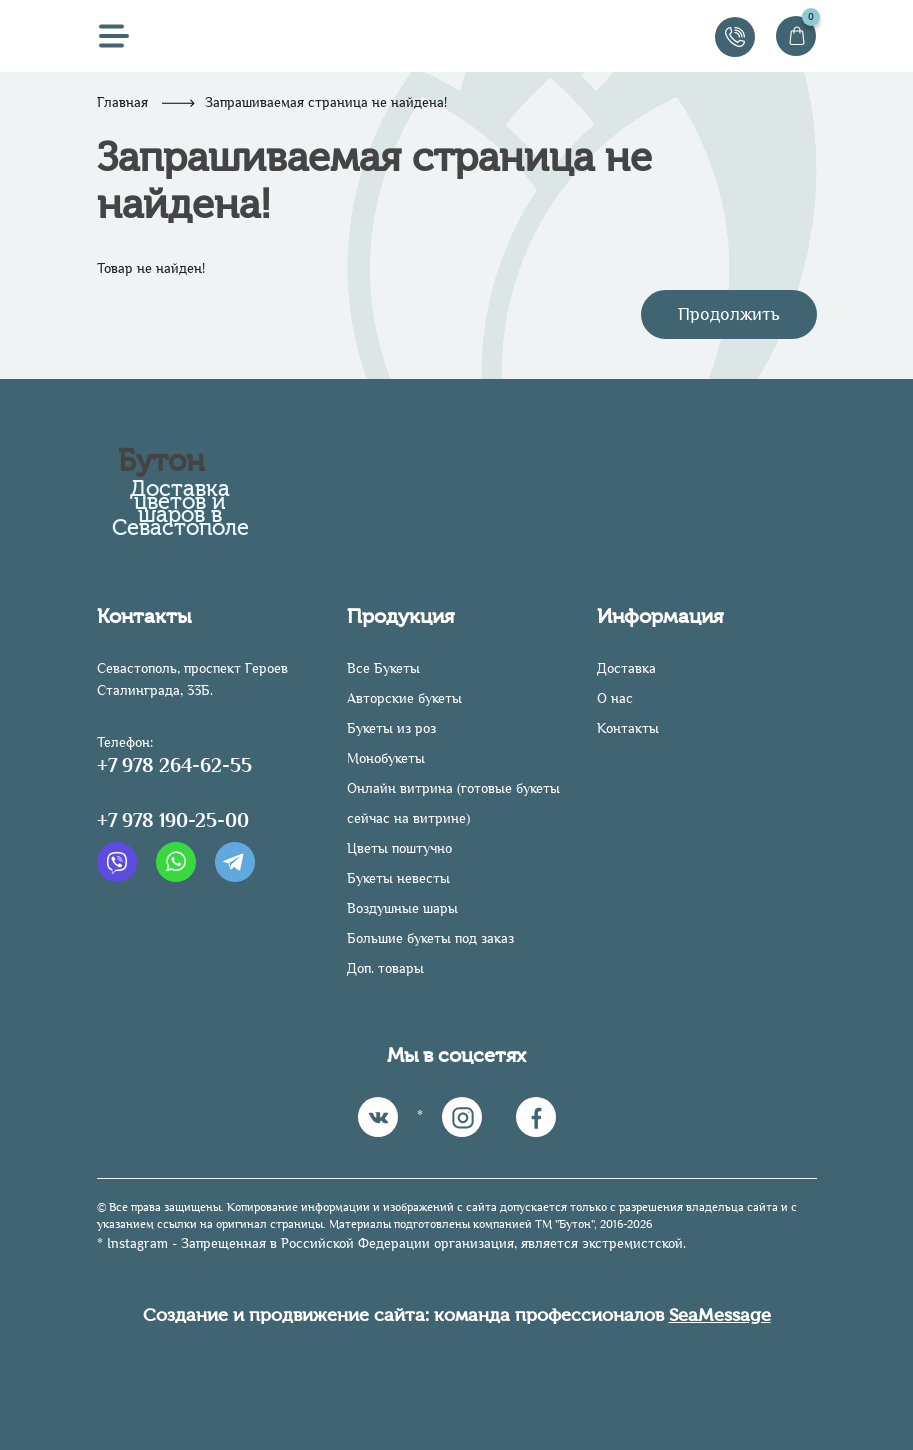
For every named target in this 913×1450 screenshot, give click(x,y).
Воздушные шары (402, 908)
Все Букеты (383, 668)
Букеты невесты (398, 878)
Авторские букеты (404, 698)
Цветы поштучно (399, 848)
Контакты (628, 728)
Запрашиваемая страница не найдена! (326, 102)
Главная (122, 102)
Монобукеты (386, 758)
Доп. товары (385, 968)
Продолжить (729, 314)
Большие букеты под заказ (430, 938)
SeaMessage (720, 1315)
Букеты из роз (391, 728)
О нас (615, 698)
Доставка (626, 668)
